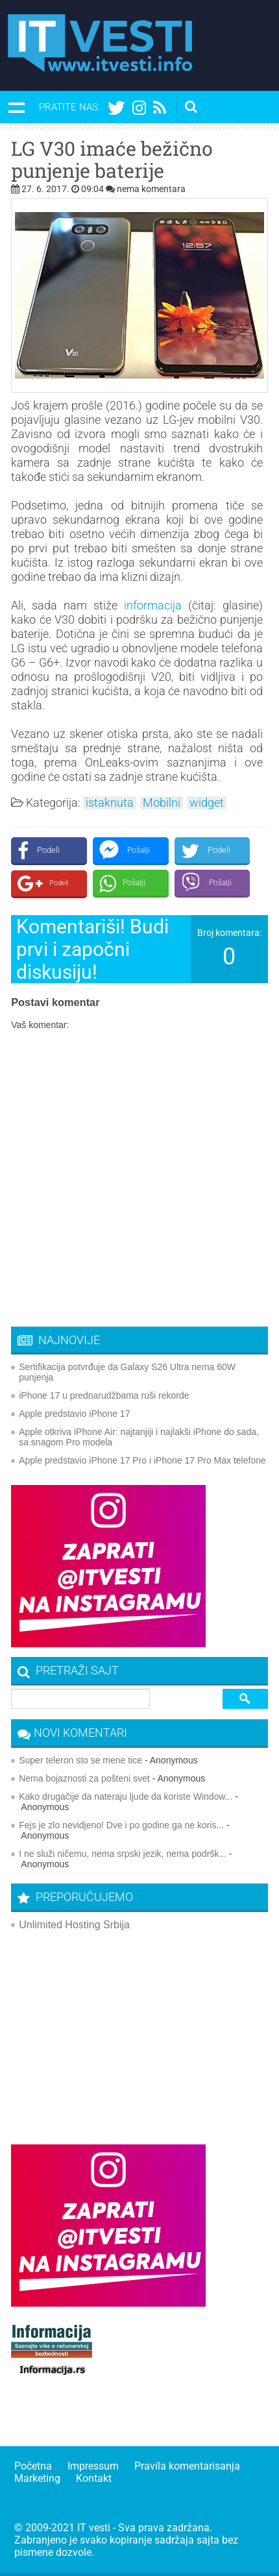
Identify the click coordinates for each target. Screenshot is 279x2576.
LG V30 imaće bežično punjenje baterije (112, 160)
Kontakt (94, 2478)
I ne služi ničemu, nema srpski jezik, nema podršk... (122, 1853)
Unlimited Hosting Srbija (74, 1924)
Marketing (37, 2478)
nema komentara (151, 189)
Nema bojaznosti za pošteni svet (84, 1778)
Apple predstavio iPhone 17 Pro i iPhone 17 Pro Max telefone (142, 1460)
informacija (153, 605)
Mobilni (161, 802)
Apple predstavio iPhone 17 (74, 1413)
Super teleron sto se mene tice (80, 1760)
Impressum (93, 2466)
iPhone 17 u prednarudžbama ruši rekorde (104, 1395)
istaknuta (110, 802)
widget (206, 802)
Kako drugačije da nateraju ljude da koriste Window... (125, 1796)
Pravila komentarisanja (187, 2466)
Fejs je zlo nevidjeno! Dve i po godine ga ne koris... (121, 1825)
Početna (33, 2466)
